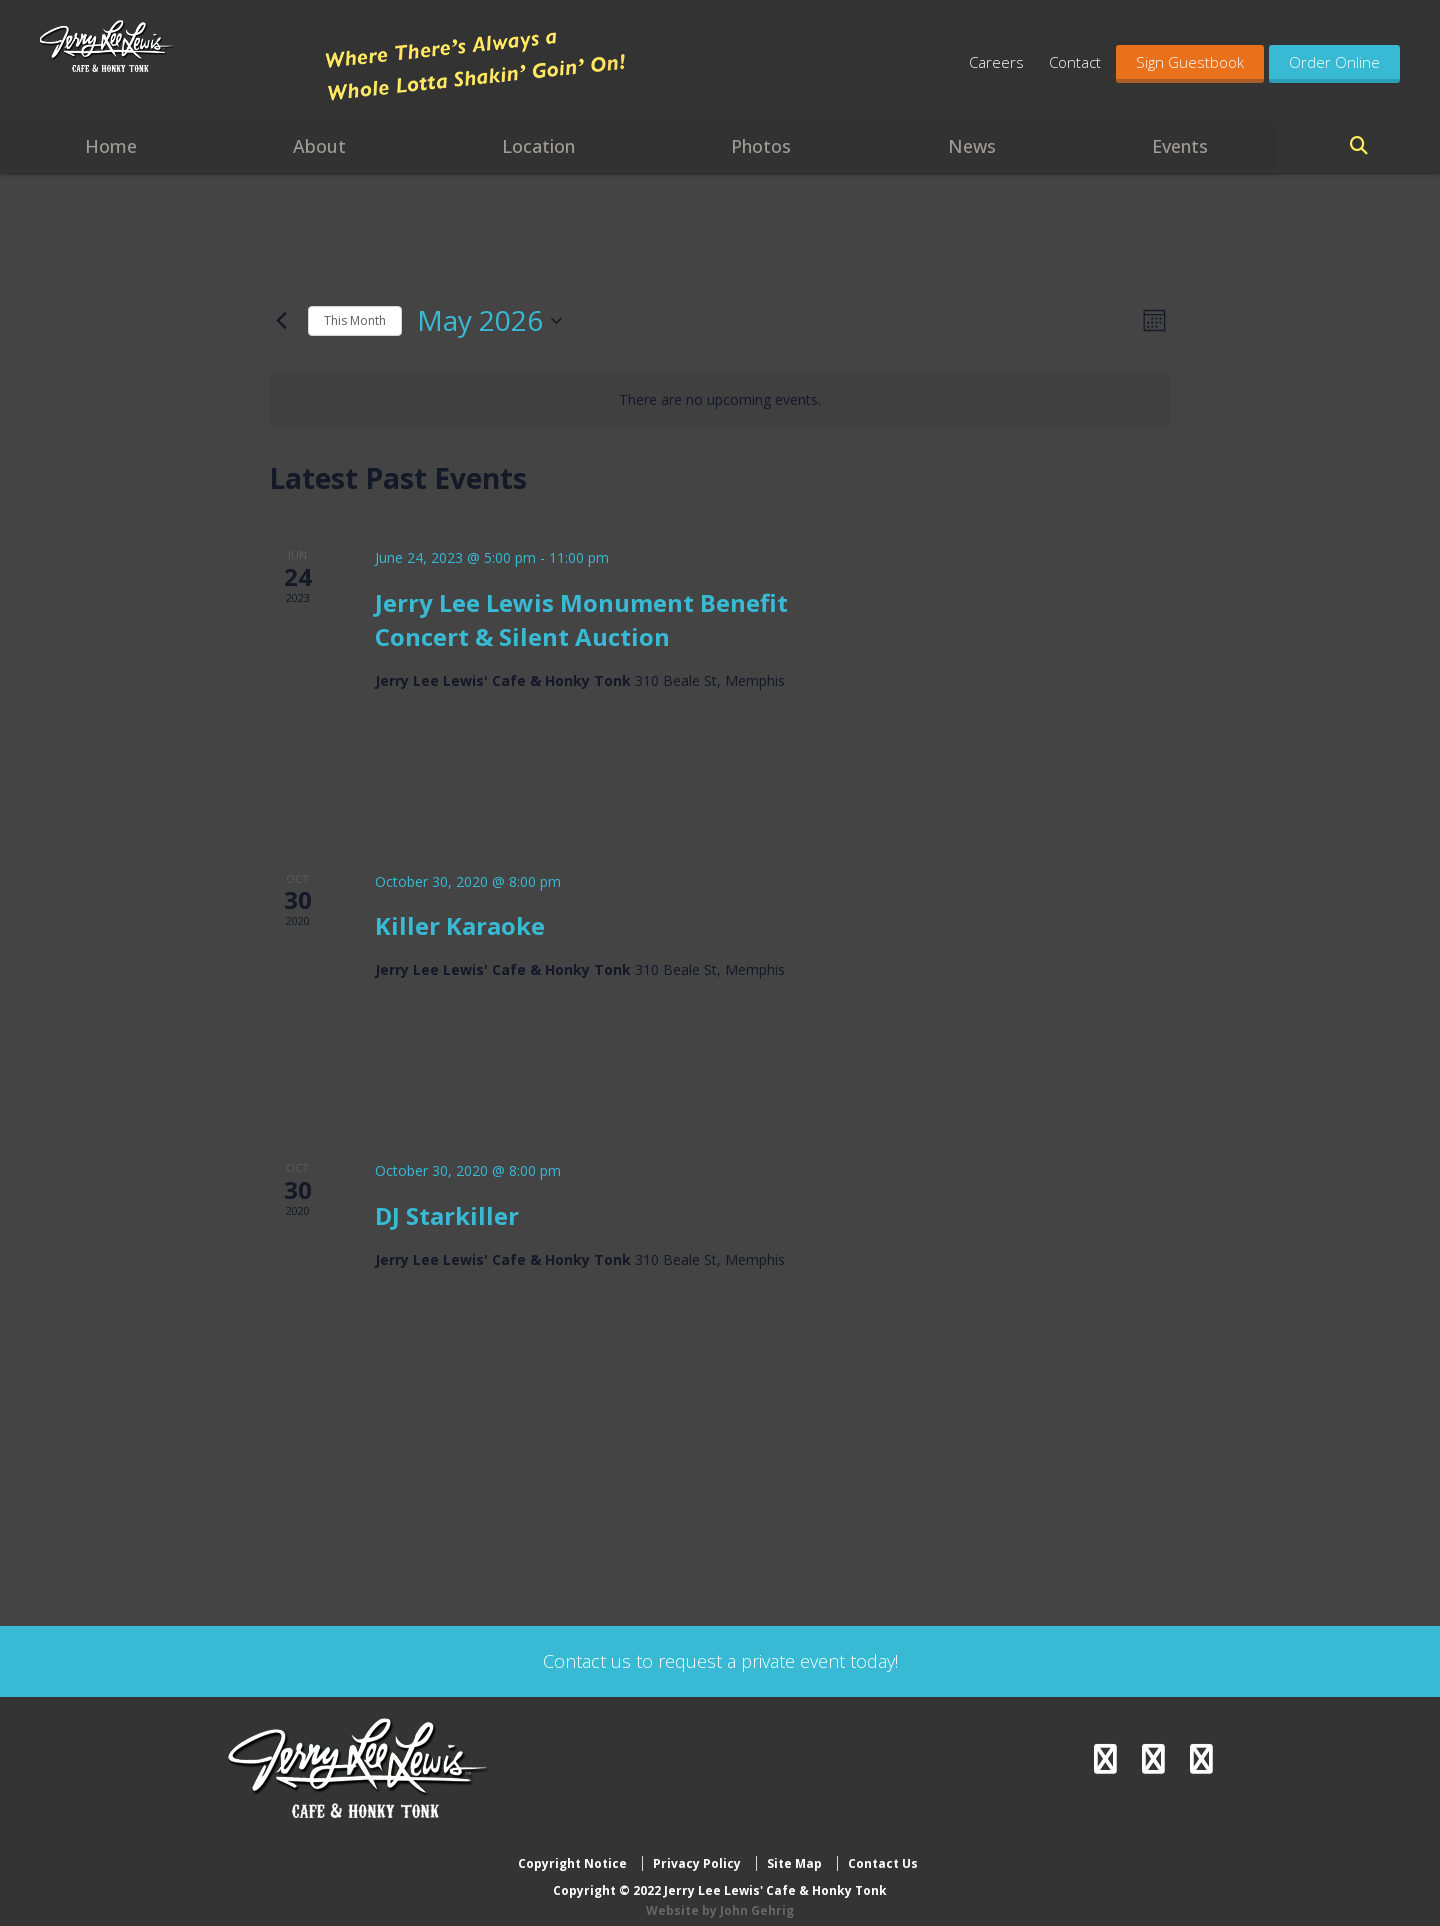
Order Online (1334, 62)
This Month (355, 320)
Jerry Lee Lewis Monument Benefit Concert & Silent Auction (581, 619)
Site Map (794, 1848)
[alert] (720, 400)
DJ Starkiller (447, 1215)
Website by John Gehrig (720, 1894)
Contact (1075, 62)
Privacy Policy (697, 1848)
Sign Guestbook (1190, 62)
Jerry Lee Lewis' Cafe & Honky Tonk (172, 70)
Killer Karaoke (460, 925)
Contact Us (883, 1848)
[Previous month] (281, 321)
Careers (996, 62)
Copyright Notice (572, 1848)
